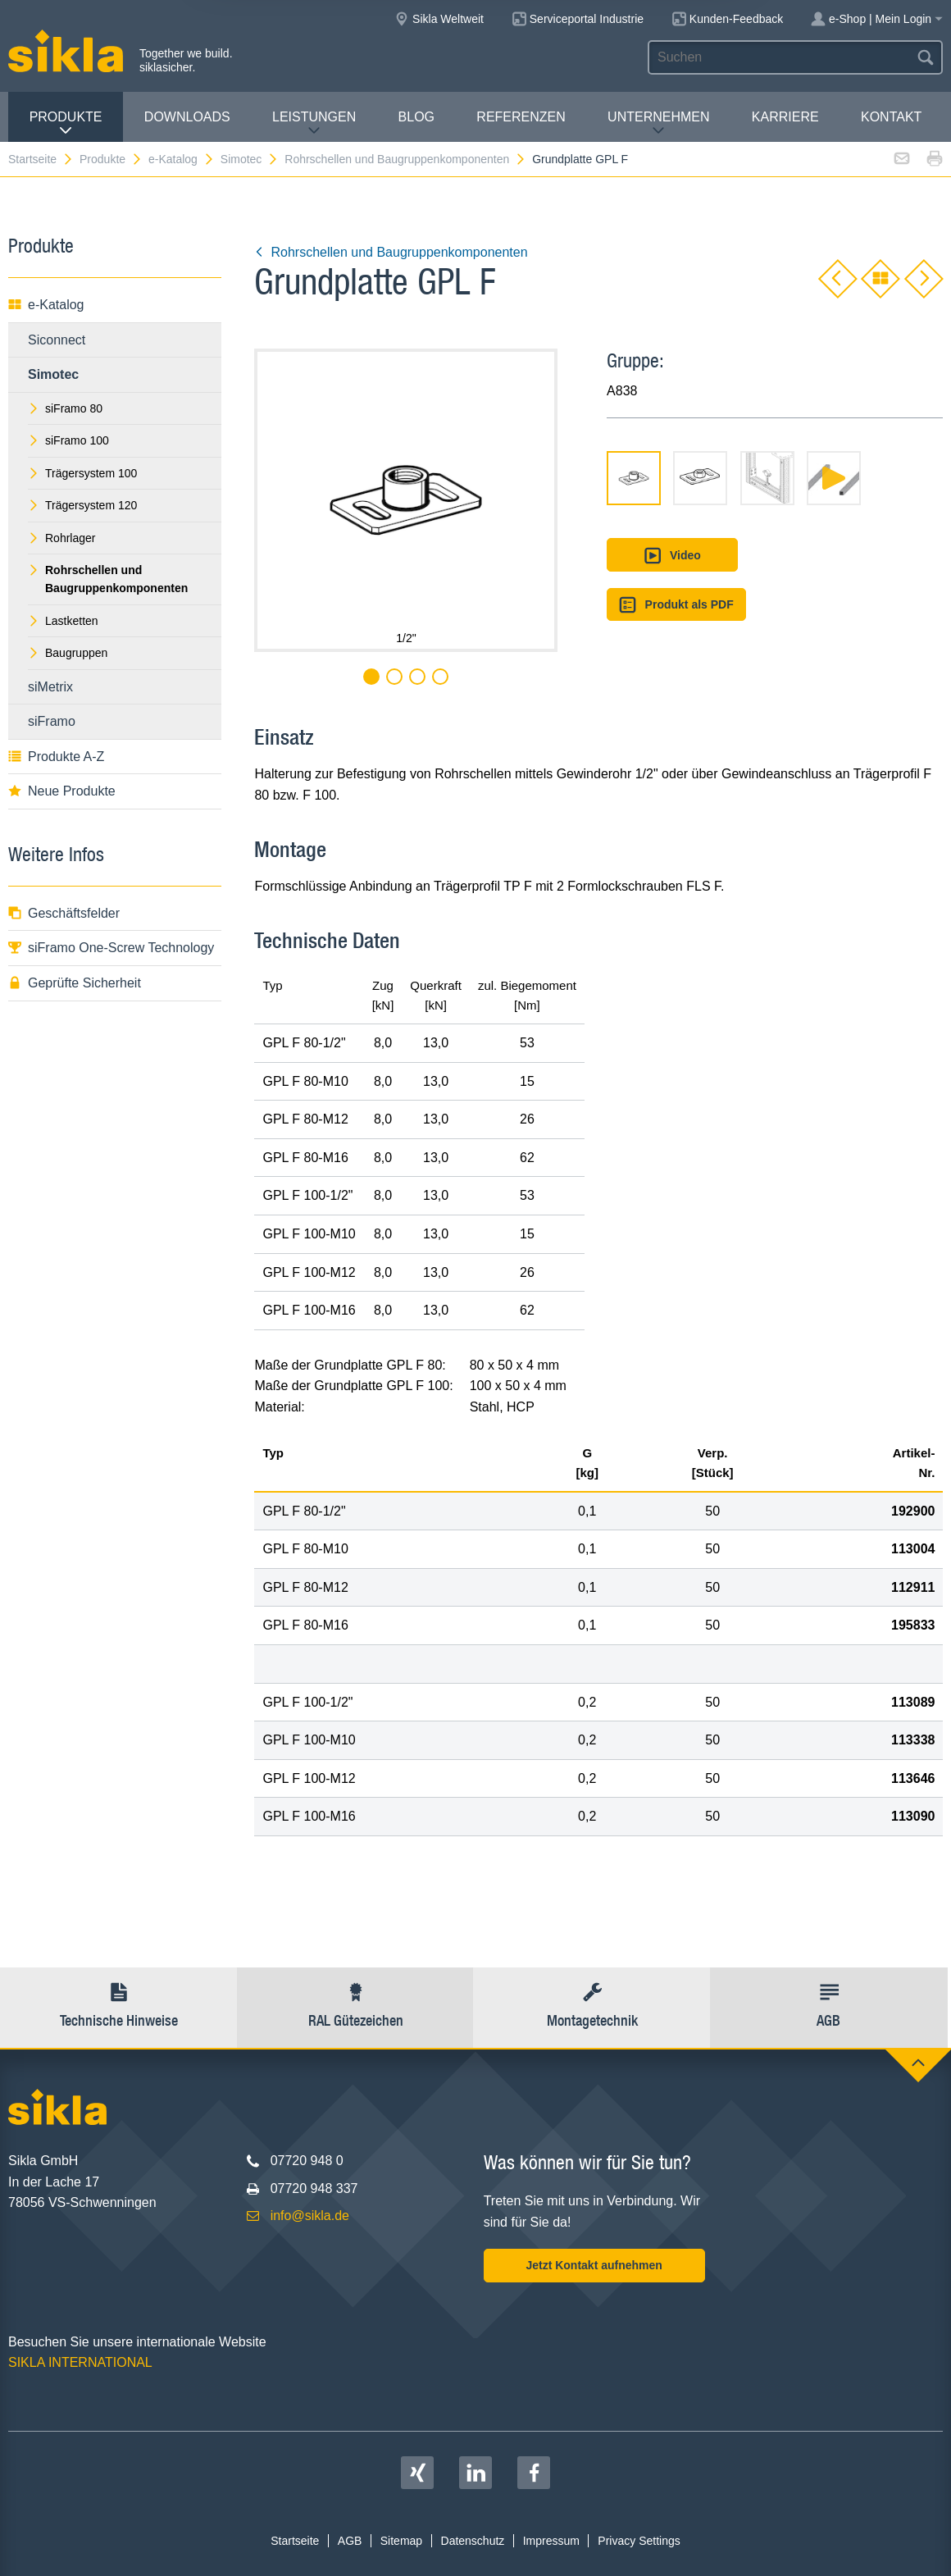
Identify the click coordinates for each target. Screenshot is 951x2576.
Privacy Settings (639, 2540)
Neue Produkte (62, 791)
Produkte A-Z (56, 757)
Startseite (41, 159)
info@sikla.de (310, 2216)
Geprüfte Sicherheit (74, 983)
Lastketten (63, 620)
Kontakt (891, 117)
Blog (416, 117)
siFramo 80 (65, 408)
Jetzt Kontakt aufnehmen (594, 2265)
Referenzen (520, 117)
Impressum (551, 2540)
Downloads (187, 117)
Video (672, 555)
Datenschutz (473, 2540)
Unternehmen (658, 123)
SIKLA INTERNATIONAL (80, 2362)
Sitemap (401, 2540)
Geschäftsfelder (64, 913)
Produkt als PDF (676, 604)
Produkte (66, 123)
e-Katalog (181, 159)
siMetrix (50, 687)
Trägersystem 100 (82, 473)
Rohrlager (61, 538)
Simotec (250, 159)
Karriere (785, 117)
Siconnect (56, 340)
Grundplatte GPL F (580, 159)
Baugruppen (67, 652)
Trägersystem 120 (82, 505)
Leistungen (314, 123)
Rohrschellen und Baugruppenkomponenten (405, 159)
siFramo (51, 721)
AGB (350, 2540)
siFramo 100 (68, 440)
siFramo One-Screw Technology (111, 948)
